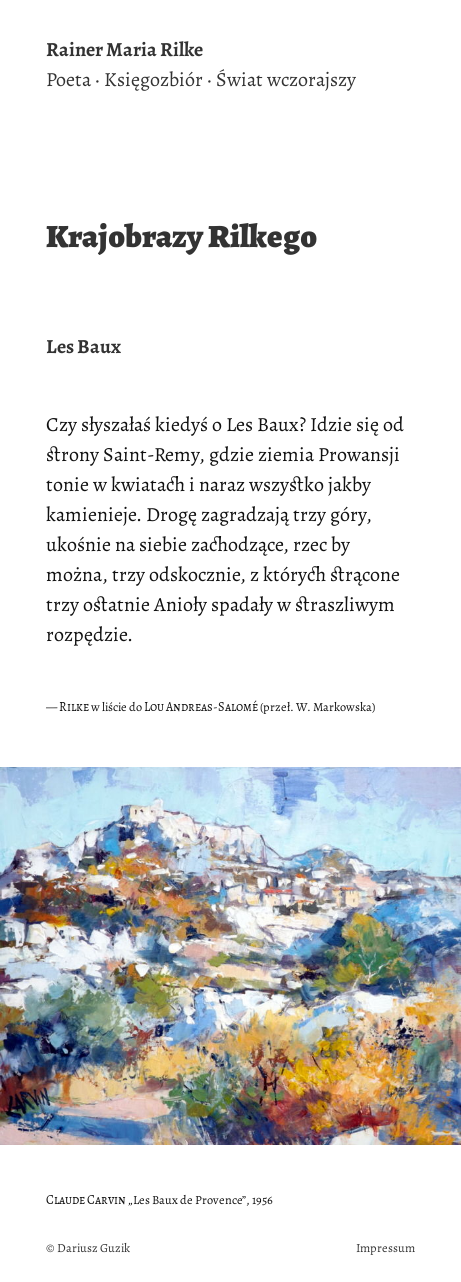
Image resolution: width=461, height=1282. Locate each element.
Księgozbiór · (158, 79)
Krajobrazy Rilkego (181, 236)
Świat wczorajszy (286, 79)
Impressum (385, 1247)
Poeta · (73, 79)
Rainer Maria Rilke (124, 50)
